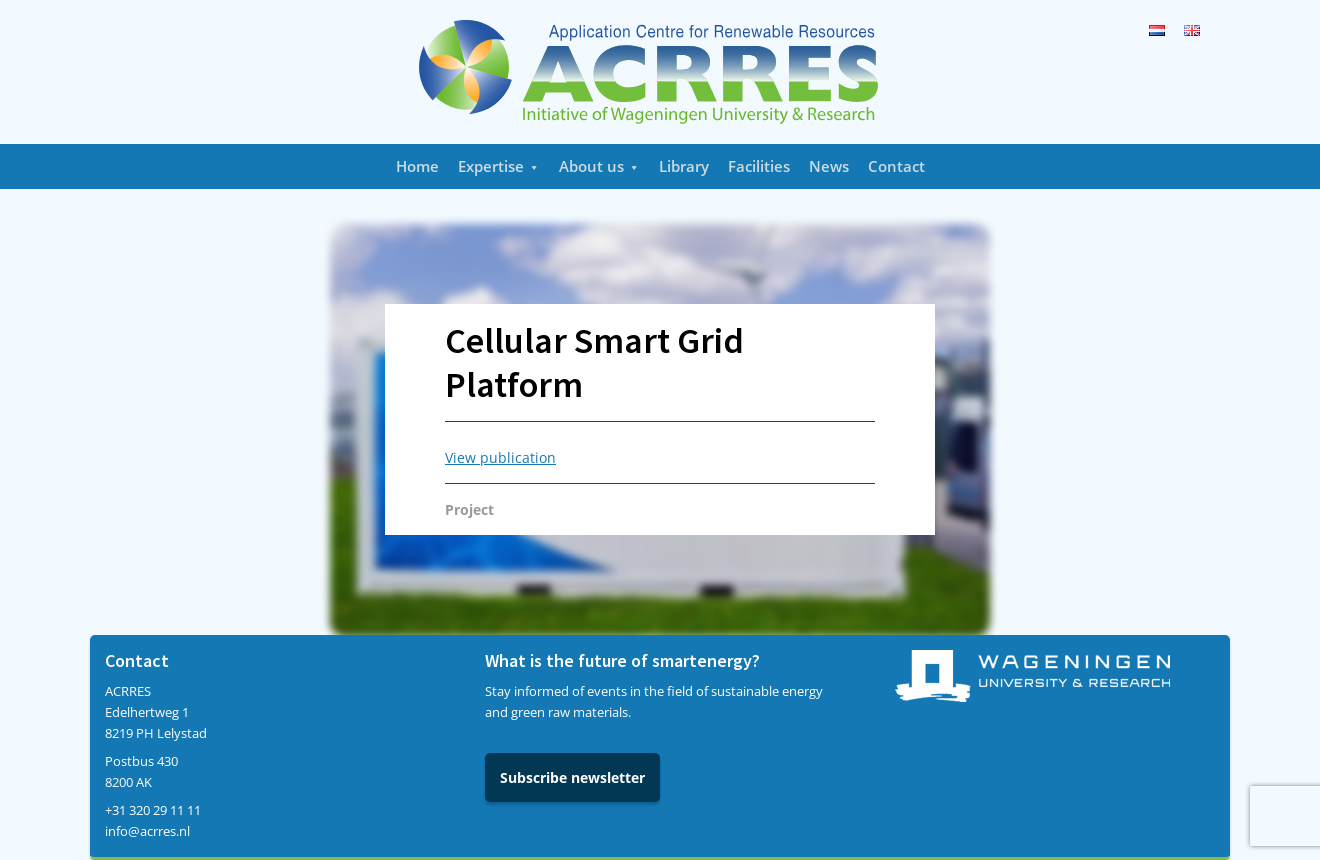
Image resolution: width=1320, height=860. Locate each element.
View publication (500, 457)
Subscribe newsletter (572, 777)
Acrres (660, 72)
